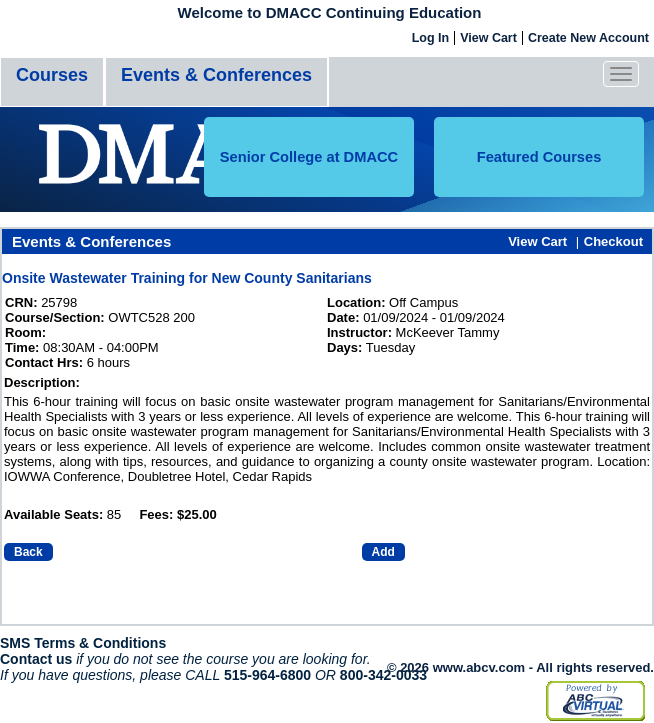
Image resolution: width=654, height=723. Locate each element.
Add (383, 552)
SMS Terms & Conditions (83, 643)
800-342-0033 (383, 675)
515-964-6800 (267, 675)
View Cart (488, 38)
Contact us (36, 659)
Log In (431, 38)
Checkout (613, 241)
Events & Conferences (216, 75)
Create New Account (588, 38)
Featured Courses (539, 157)
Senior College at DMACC (309, 157)
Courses (52, 75)
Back (28, 552)
